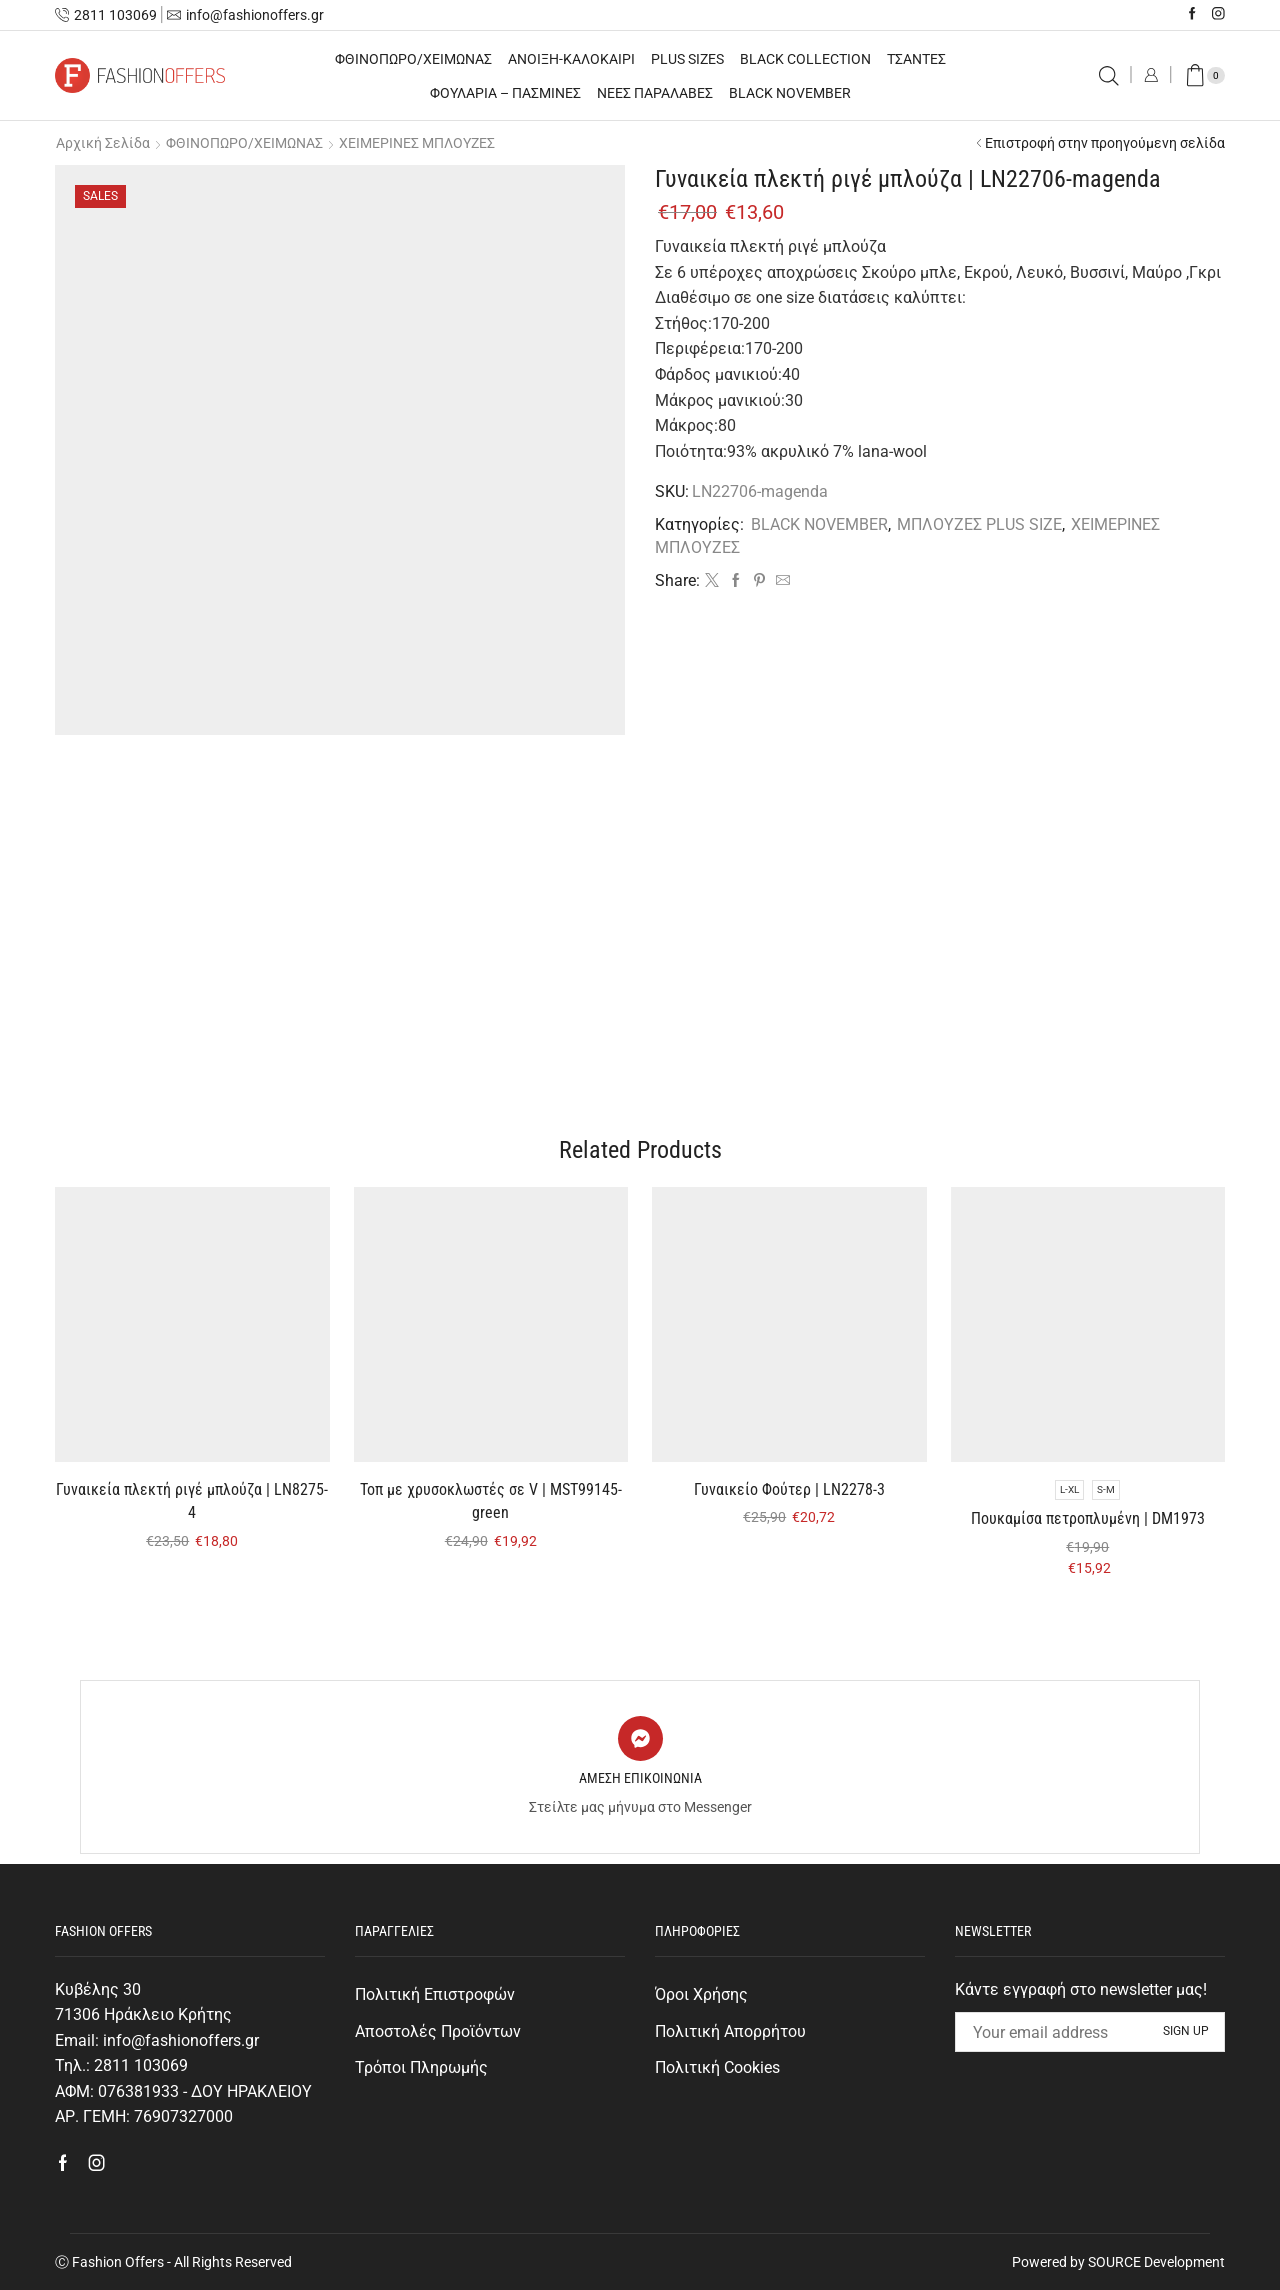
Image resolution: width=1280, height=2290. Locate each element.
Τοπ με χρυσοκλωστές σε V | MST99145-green (491, 1501)
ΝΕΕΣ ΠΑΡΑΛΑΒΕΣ (655, 93)
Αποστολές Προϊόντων (438, 2031)
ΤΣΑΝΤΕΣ (916, 59)
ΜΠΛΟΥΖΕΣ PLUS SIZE (979, 524)
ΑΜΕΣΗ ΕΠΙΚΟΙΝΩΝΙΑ (640, 1778)
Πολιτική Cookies (717, 2067)
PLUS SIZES (687, 59)
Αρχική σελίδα (103, 143)
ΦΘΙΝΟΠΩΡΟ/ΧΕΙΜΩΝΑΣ (413, 59)
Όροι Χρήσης (701, 1994)
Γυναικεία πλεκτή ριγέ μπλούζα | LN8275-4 (192, 1501)
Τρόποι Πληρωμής (421, 2067)
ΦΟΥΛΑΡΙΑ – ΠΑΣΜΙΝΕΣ (505, 93)
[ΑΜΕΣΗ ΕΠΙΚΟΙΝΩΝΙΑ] (640, 1738)
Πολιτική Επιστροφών (435, 1994)
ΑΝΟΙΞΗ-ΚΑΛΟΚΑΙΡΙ (571, 59)
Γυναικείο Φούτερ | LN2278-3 (789, 1489)
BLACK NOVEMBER (790, 93)
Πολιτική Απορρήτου (730, 2031)
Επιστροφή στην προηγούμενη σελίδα (1105, 143)
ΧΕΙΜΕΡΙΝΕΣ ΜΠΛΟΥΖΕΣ (417, 143)
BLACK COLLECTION (805, 59)
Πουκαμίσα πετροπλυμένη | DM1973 (1088, 1518)
